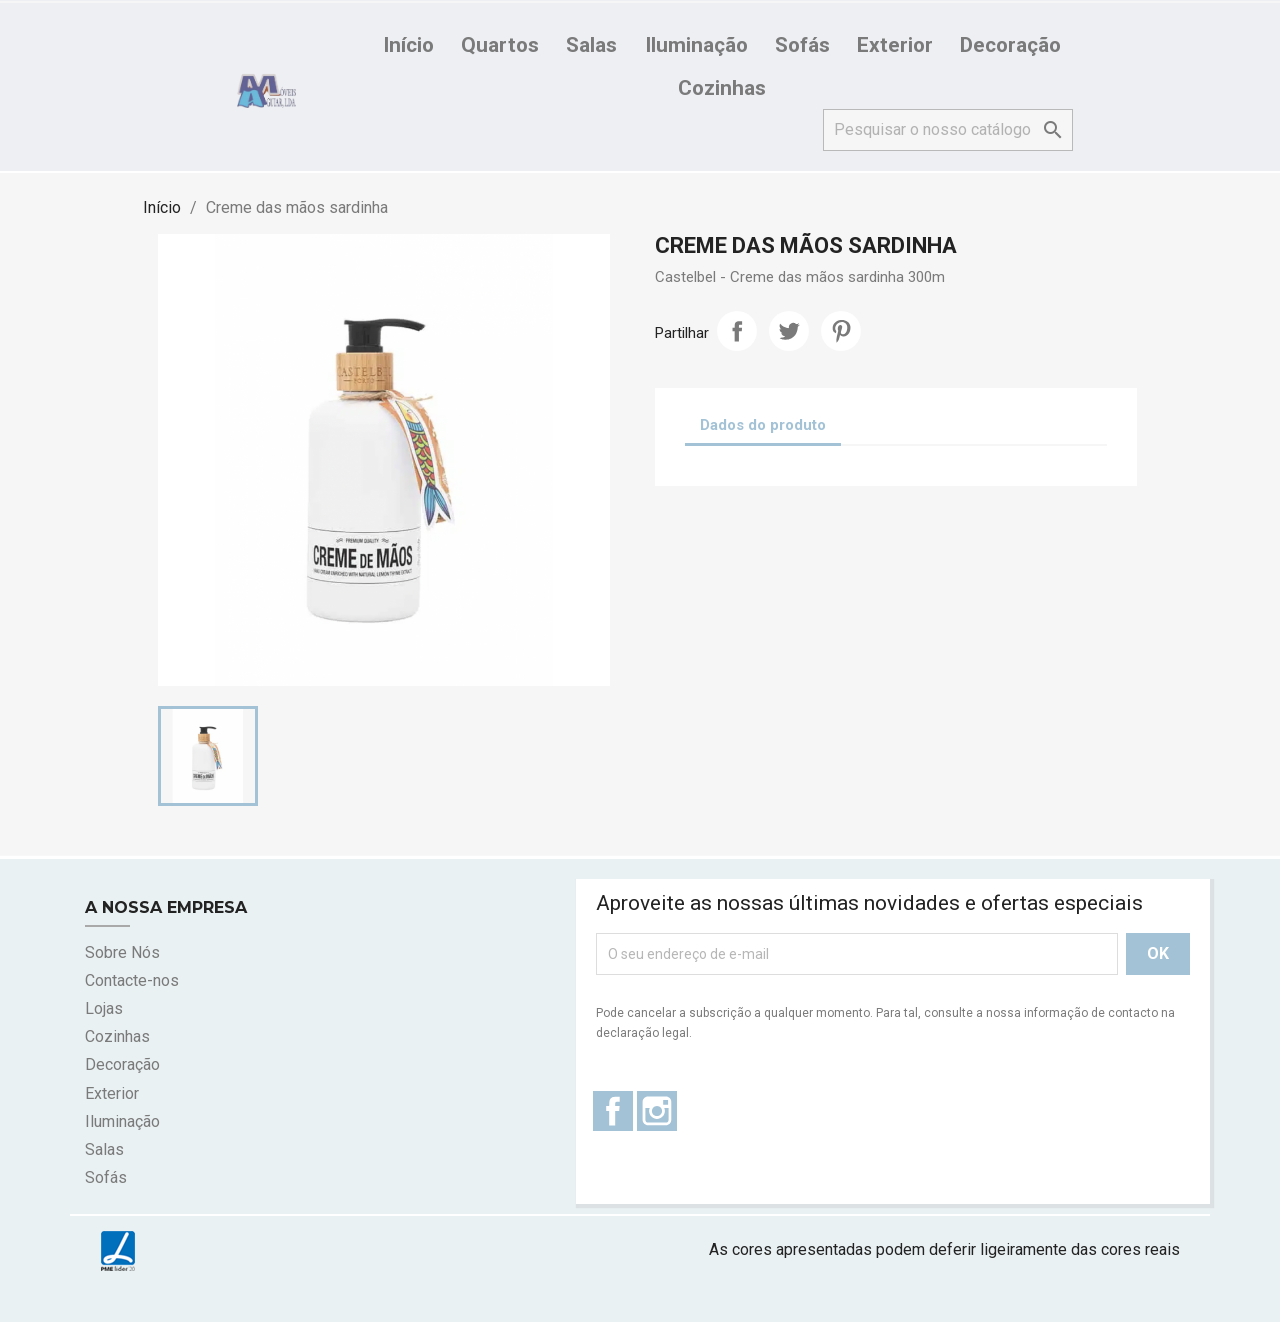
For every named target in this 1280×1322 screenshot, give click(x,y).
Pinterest (841, 331)
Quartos (500, 45)
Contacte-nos (132, 980)
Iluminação (696, 45)
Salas (591, 45)
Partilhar (737, 331)
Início (408, 45)
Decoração (1010, 45)
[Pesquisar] (948, 130)
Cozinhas (722, 88)
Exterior (895, 45)
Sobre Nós (122, 952)
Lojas (104, 1008)
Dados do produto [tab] (763, 425)
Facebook (613, 1111)
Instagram (657, 1111)
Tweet (789, 331)
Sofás (802, 45)
